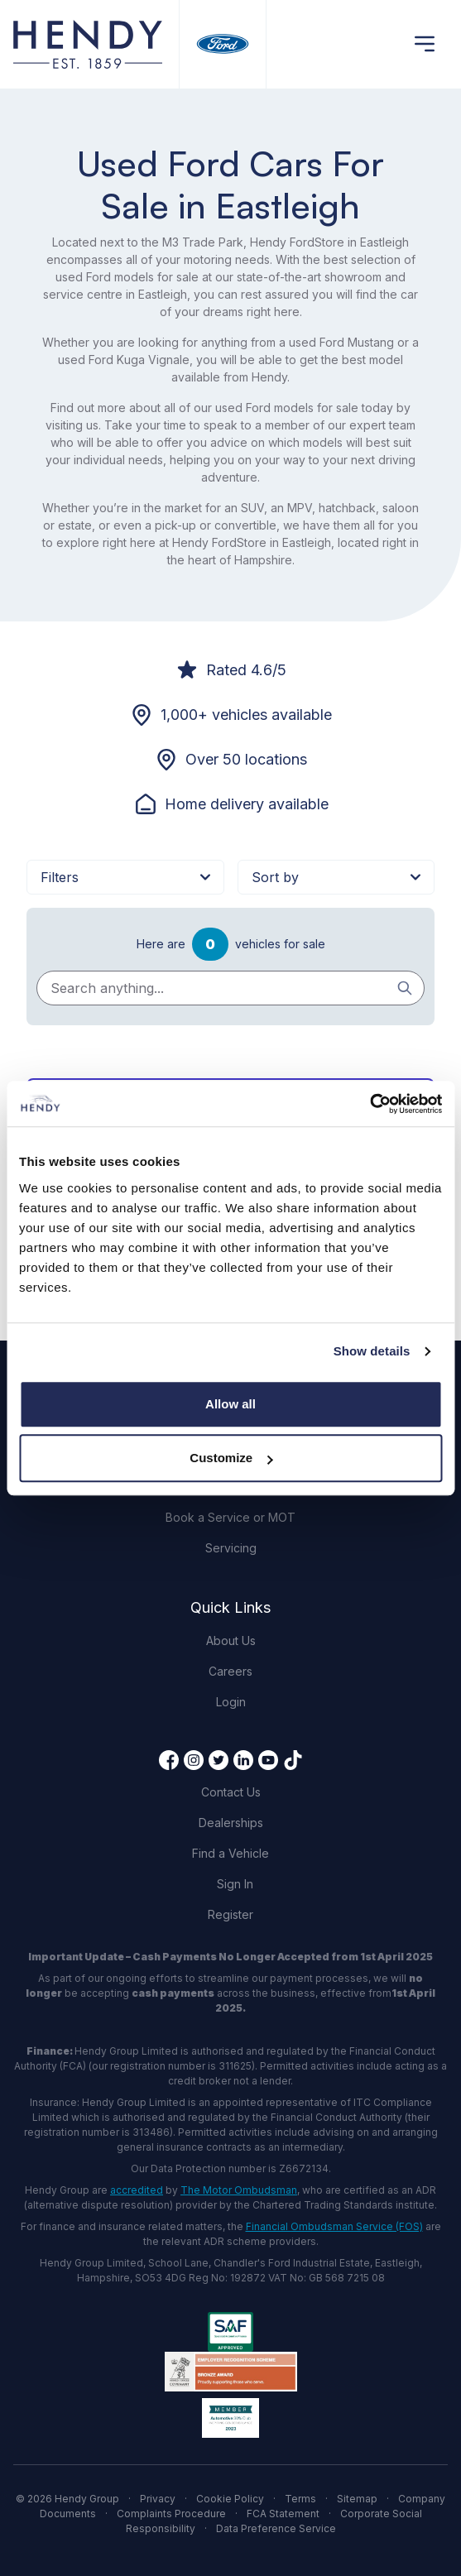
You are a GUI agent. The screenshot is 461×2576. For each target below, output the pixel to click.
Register (230, 1914)
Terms (300, 2498)
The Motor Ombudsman (238, 2190)
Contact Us (231, 1792)
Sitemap (357, 2498)
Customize (231, 1458)
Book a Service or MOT (230, 1517)
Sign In (235, 1884)
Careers (230, 1671)
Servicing (231, 1548)
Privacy (157, 2498)
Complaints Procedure (171, 2513)
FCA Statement (283, 2513)
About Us (231, 1640)
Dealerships (231, 1823)
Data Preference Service (276, 2528)
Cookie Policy (230, 2498)
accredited (136, 2190)
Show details (372, 1351)
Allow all (230, 1404)
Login (231, 1702)
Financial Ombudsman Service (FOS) (334, 2226)
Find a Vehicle (230, 1853)
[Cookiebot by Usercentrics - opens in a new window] (369, 1104)
